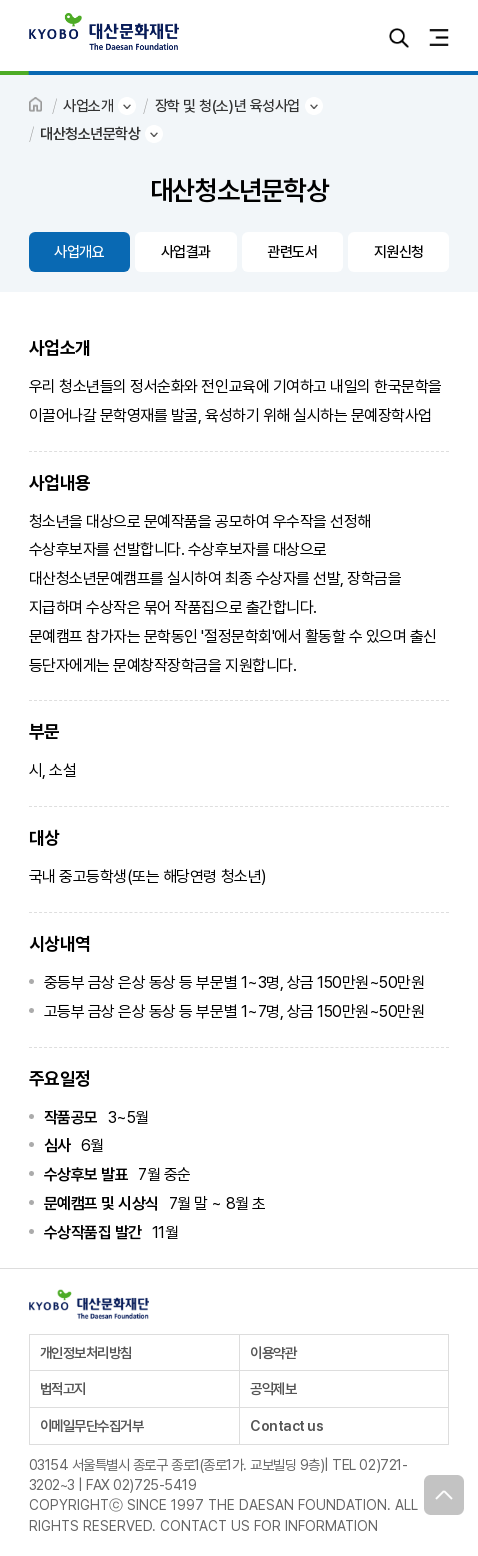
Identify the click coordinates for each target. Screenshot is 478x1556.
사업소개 (88, 106)
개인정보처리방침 (86, 1352)
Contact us (286, 1425)
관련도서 (292, 252)
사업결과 (186, 252)
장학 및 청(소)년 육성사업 (227, 106)
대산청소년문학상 (90, 134)
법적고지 (63, 1388)
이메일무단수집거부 (92, 1425)
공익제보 (273, 1388)
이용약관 (273, 1352)
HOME (37, 106)
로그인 (359, 37)
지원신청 (399, 252)
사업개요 (79, 252)
